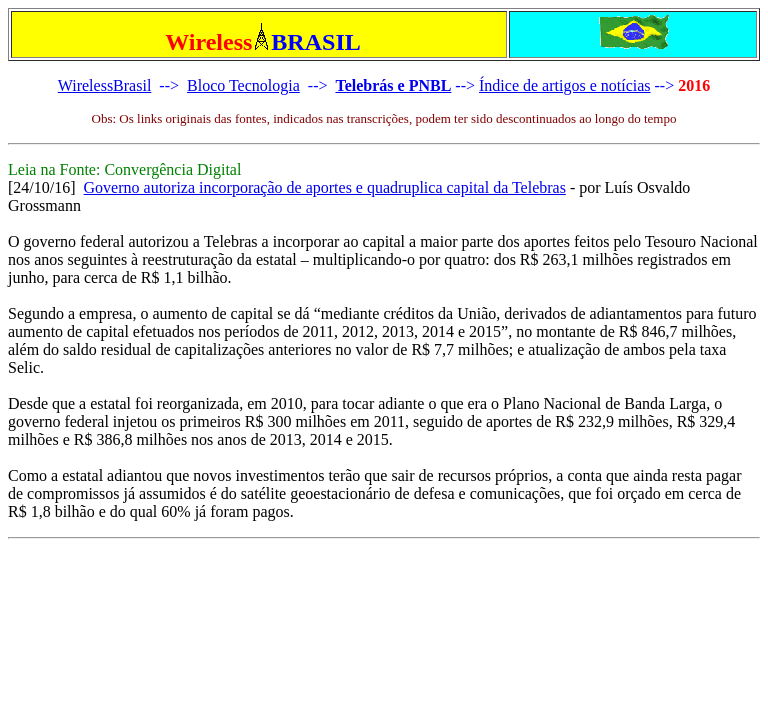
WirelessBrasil (105, 85)
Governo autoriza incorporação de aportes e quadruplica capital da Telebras (325, 187)
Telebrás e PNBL (393, 85)
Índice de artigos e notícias (565, 85)
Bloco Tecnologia (243, 85)
